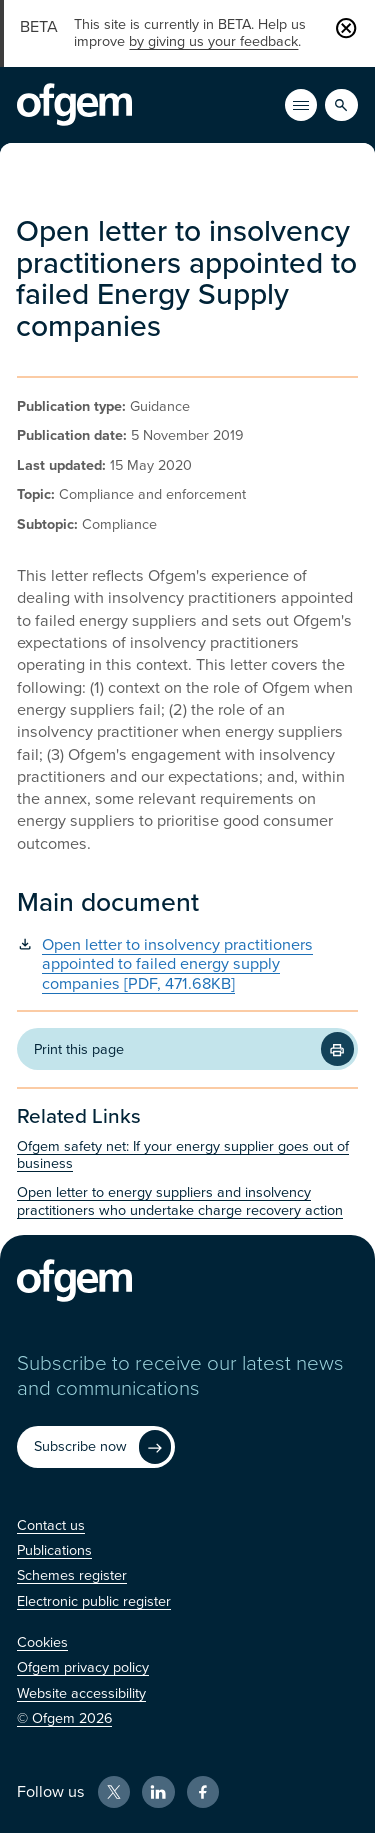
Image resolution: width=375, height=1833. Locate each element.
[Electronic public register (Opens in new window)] (94, 1601)
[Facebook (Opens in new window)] (203, 1792)
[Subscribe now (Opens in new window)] (96, 1447)
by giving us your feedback (213, 41)
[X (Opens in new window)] (114, 1792)
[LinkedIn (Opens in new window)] (158, 1792)
